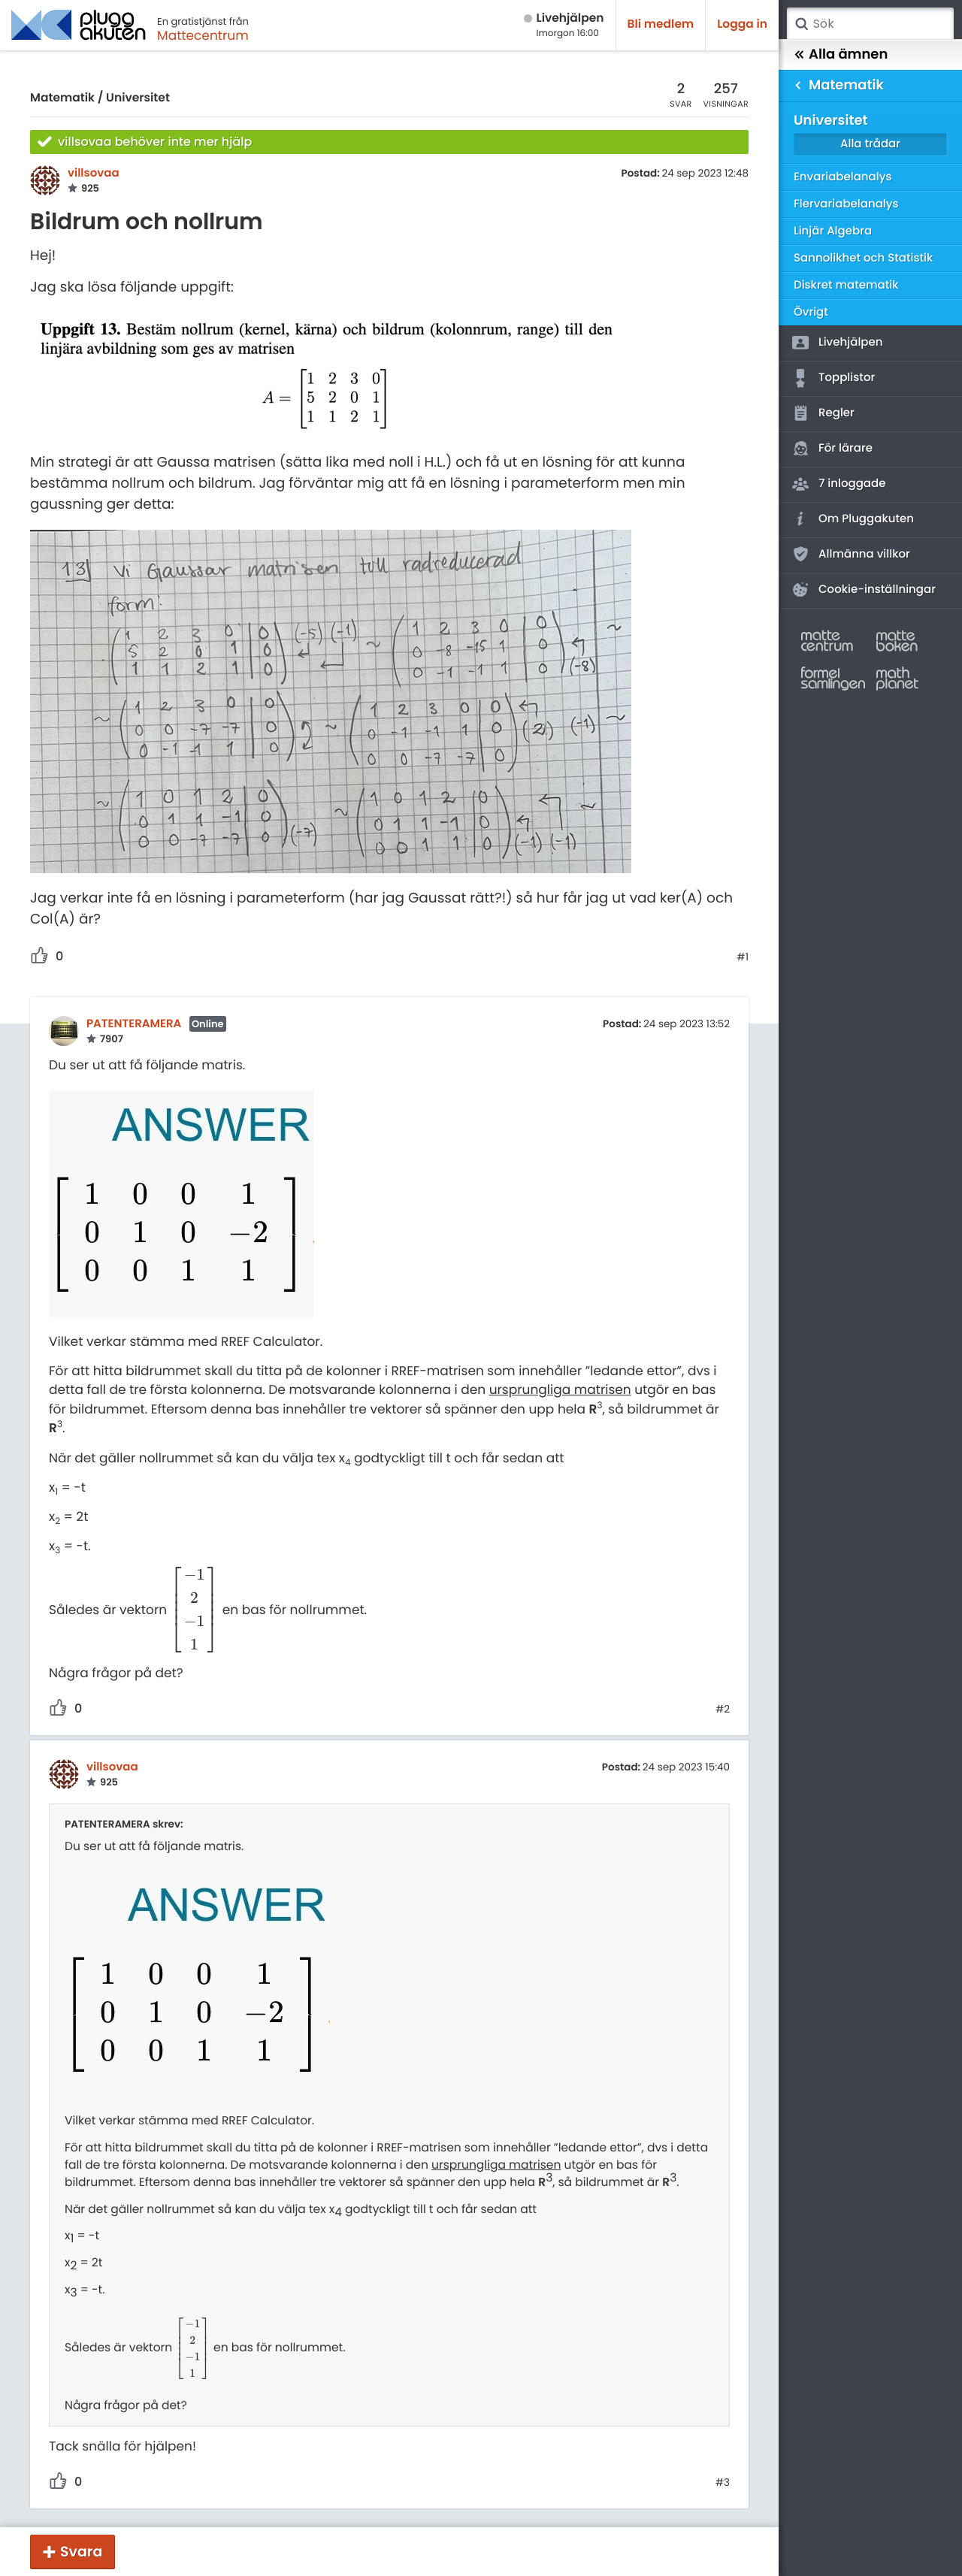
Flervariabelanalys (846, 204)
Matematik (62, 98)
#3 (722, 2483)
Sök (801, 24)
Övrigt (811, 312)
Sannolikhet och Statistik (863, 258)
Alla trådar (870, 144)
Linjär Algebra (833, 231)
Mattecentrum (203, 35)
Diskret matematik (846, 285)
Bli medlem (661, 24)
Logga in (742, 24)
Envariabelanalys (842, 177)
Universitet (138, 98)
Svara (81, 2551)
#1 (743, 957)
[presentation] (195, 1609)
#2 (722, 1709)
